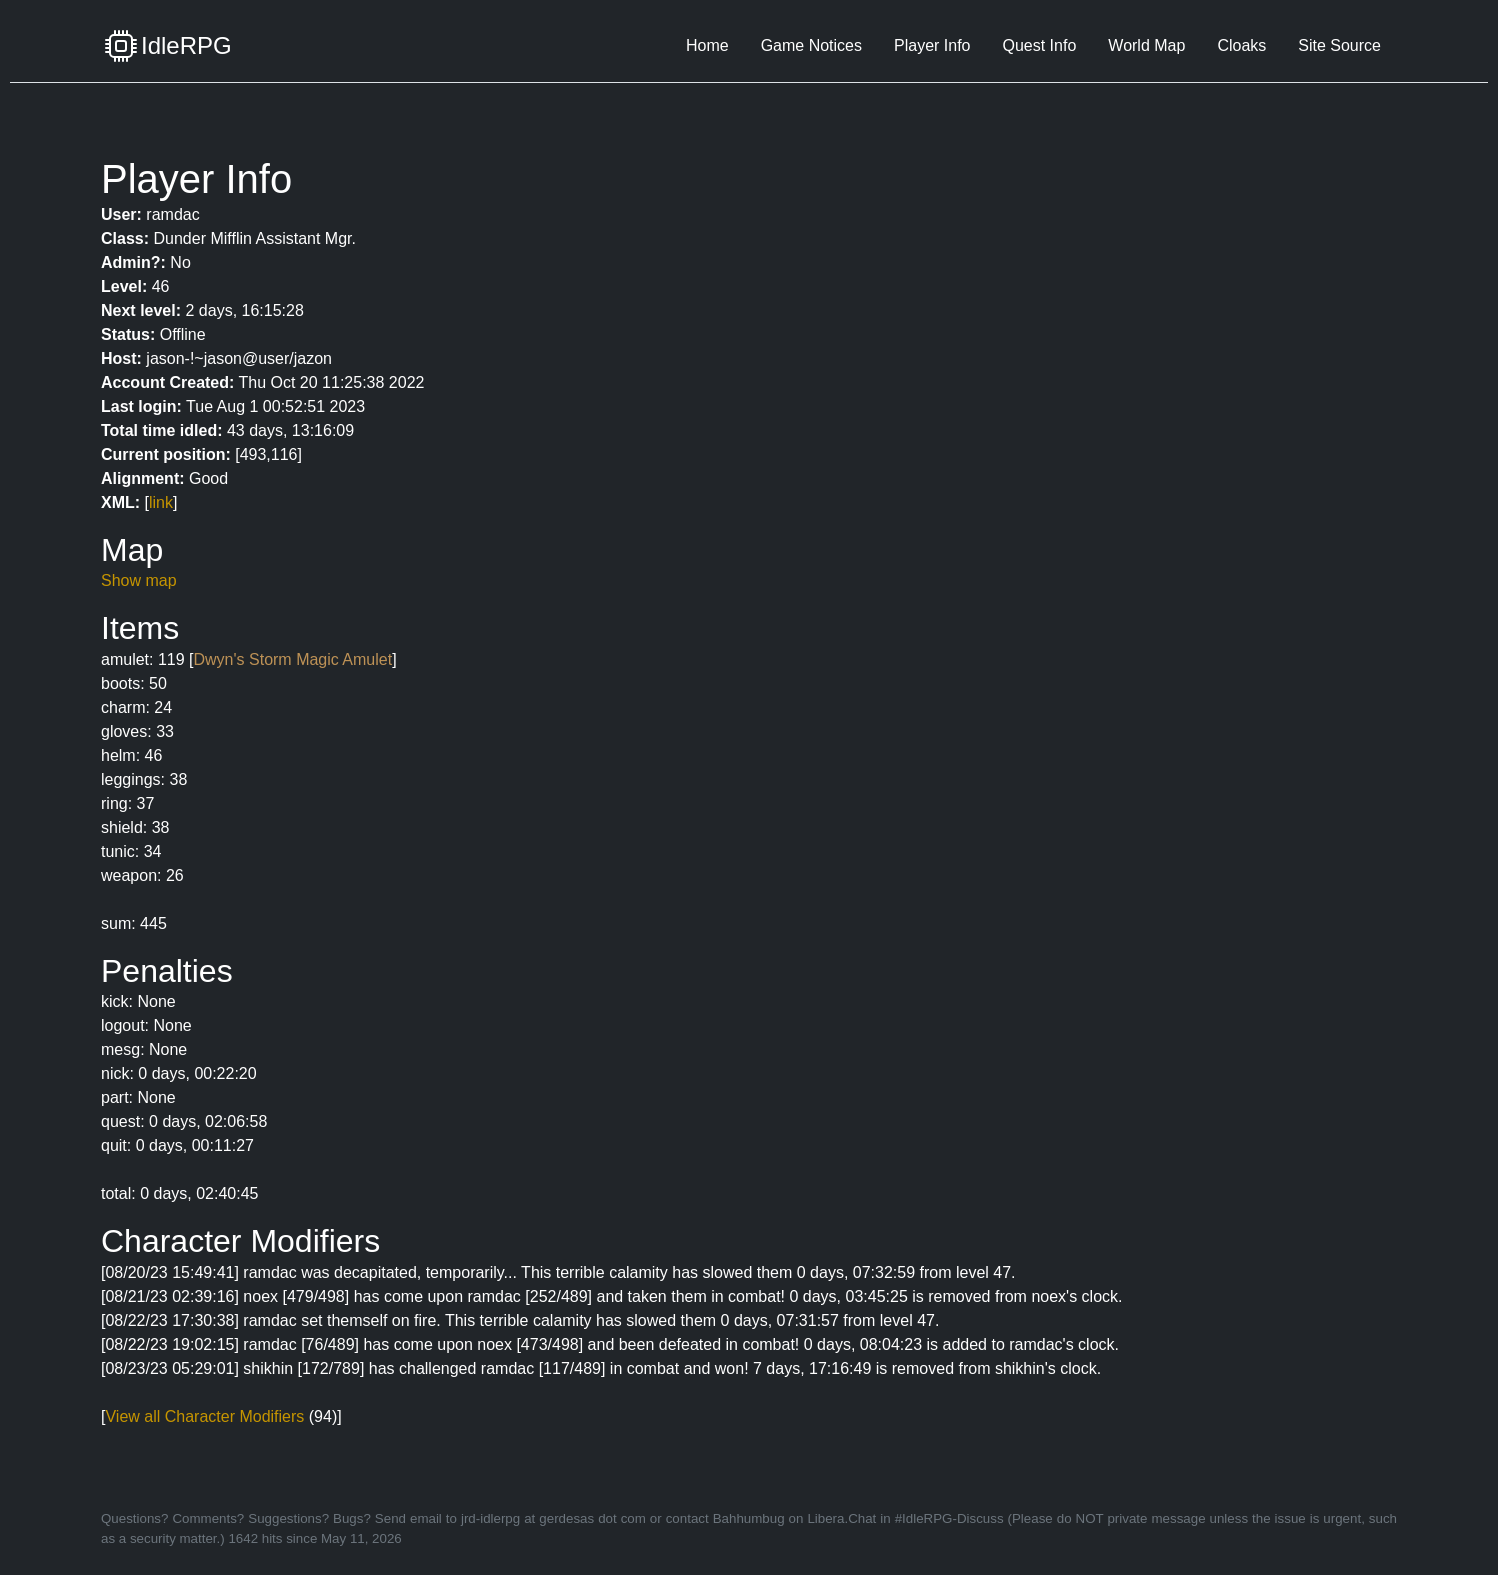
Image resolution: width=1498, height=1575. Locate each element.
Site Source (1339, 45)
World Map (1146, 45)
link (161, 502)
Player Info (932, 45)
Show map (139, 580)
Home (707, 45)
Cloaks (1241, 45)
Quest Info (1039, 45)
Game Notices (811, 45)
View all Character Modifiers (204, 1416)
